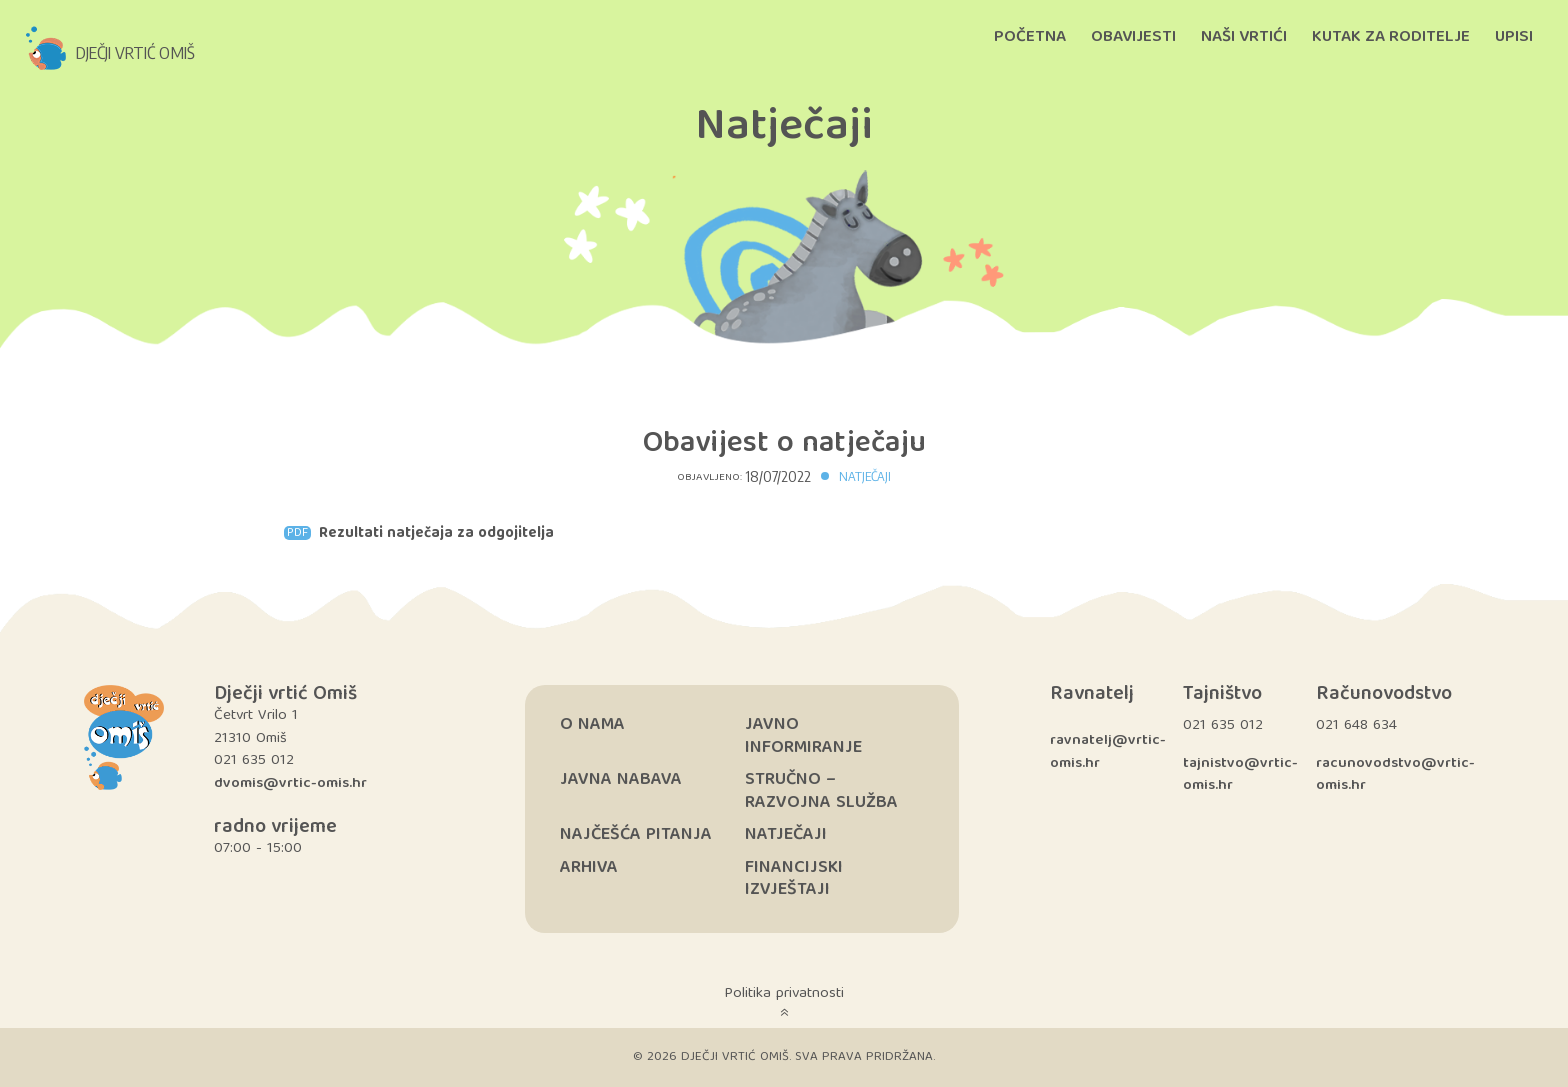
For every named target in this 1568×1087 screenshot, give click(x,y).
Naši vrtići (1244, 37)
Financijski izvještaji (794, 880)
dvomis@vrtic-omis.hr (290, 784)
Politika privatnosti (784, 994)
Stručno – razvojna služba (821, 792)
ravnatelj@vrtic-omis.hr (1108, 752)
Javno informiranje (803, 737)
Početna (1030, 37)
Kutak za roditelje (1391, 37)
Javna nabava (621, 780)
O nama (592, 725)
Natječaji (865, 476)
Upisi (1514, 37)
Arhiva (589, 868)
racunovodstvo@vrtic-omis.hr (1395, 775)
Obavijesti (1133, 37)
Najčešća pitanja (636, 835)
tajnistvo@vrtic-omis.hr (1240, 775)
